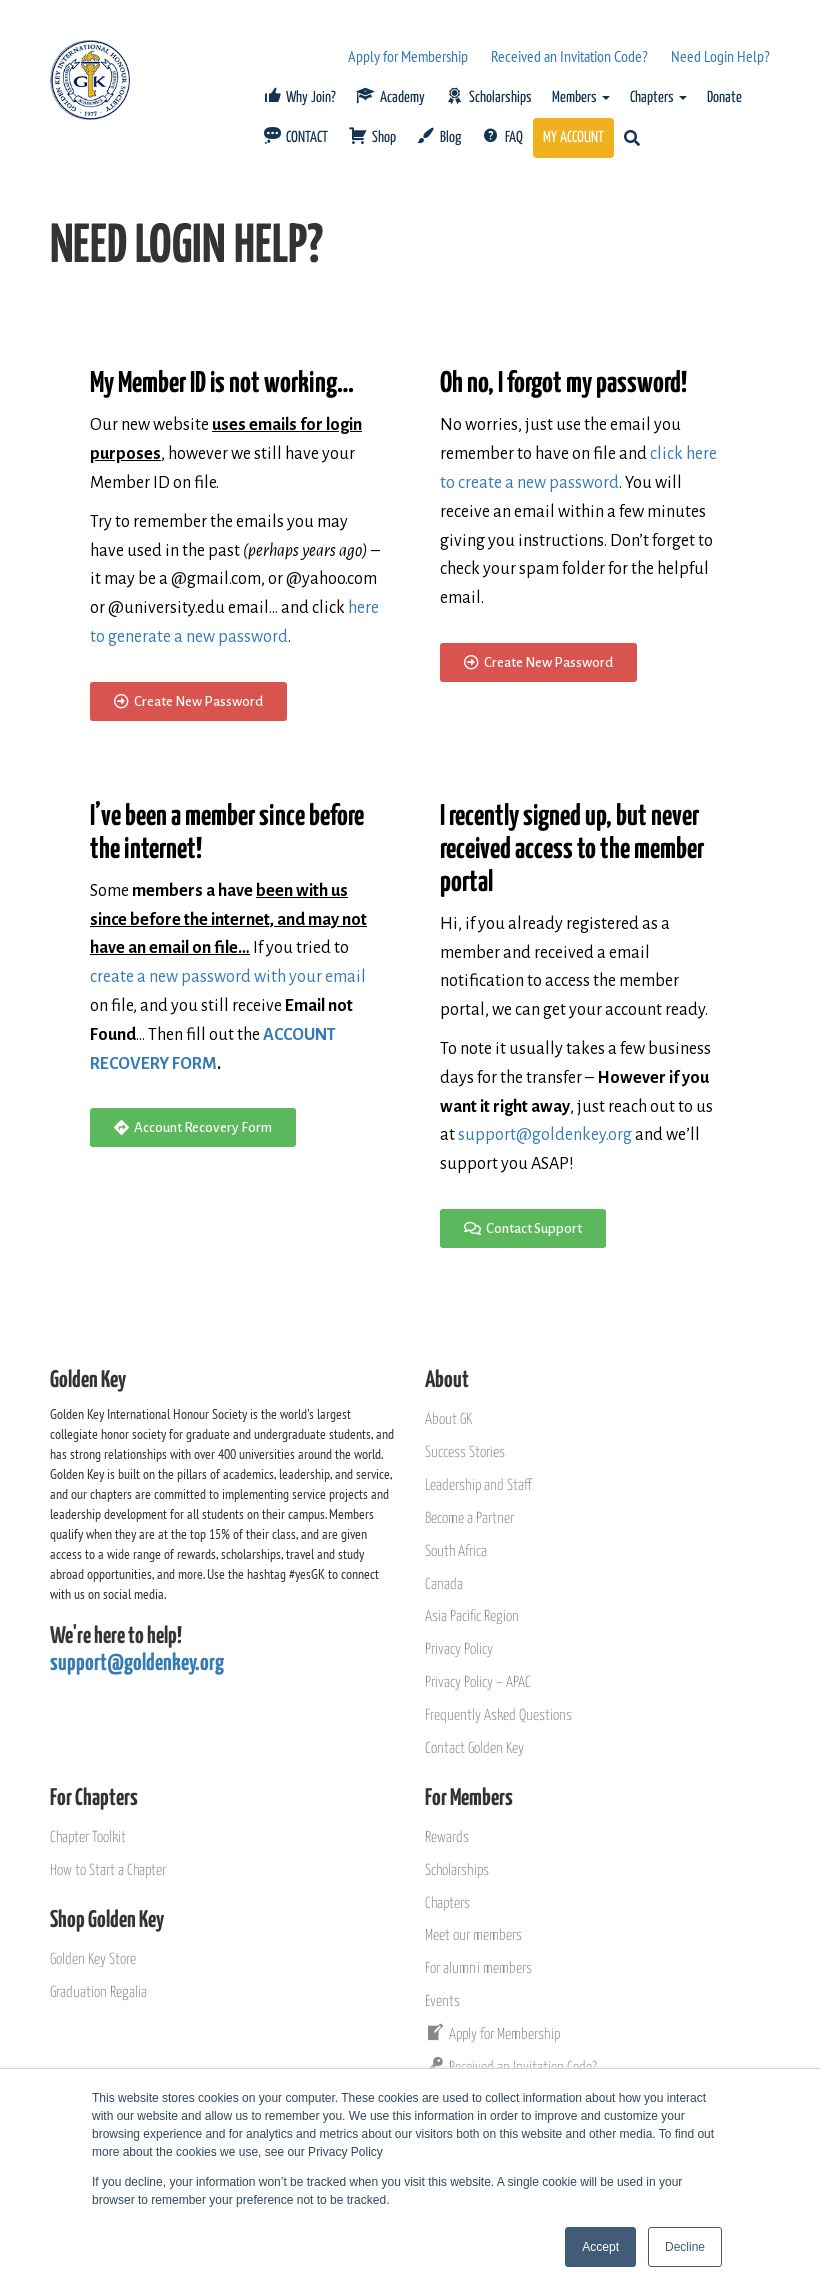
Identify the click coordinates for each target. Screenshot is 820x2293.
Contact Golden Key (474, 1748)
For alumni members (478, 1968)
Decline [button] (685, 2247)
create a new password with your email (228, 977)
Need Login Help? (720, 56)
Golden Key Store (93, 1959)
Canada (444, 1584)
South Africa (456, 1551)
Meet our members (473, 1935)
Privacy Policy (459, 1649)
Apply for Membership (408, 56)
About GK (448, 1419)
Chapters (658, 97)
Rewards (447, 1837)
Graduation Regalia (98, 1992)
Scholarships (457, 1870)
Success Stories (465, 1452)
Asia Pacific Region (472, 1616)
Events (442, 2001)
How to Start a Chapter (108, 1870)
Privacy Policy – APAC (478, 1682)
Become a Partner (469, 1518)
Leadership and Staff (478, 1485)
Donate (724, 97)
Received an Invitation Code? (569, 56)
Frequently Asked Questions (498, 1715)
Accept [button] (600, 2247)
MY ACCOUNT (573, 137)
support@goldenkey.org (545, 1135)
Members (581, 97)
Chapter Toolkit (88, 1837)
